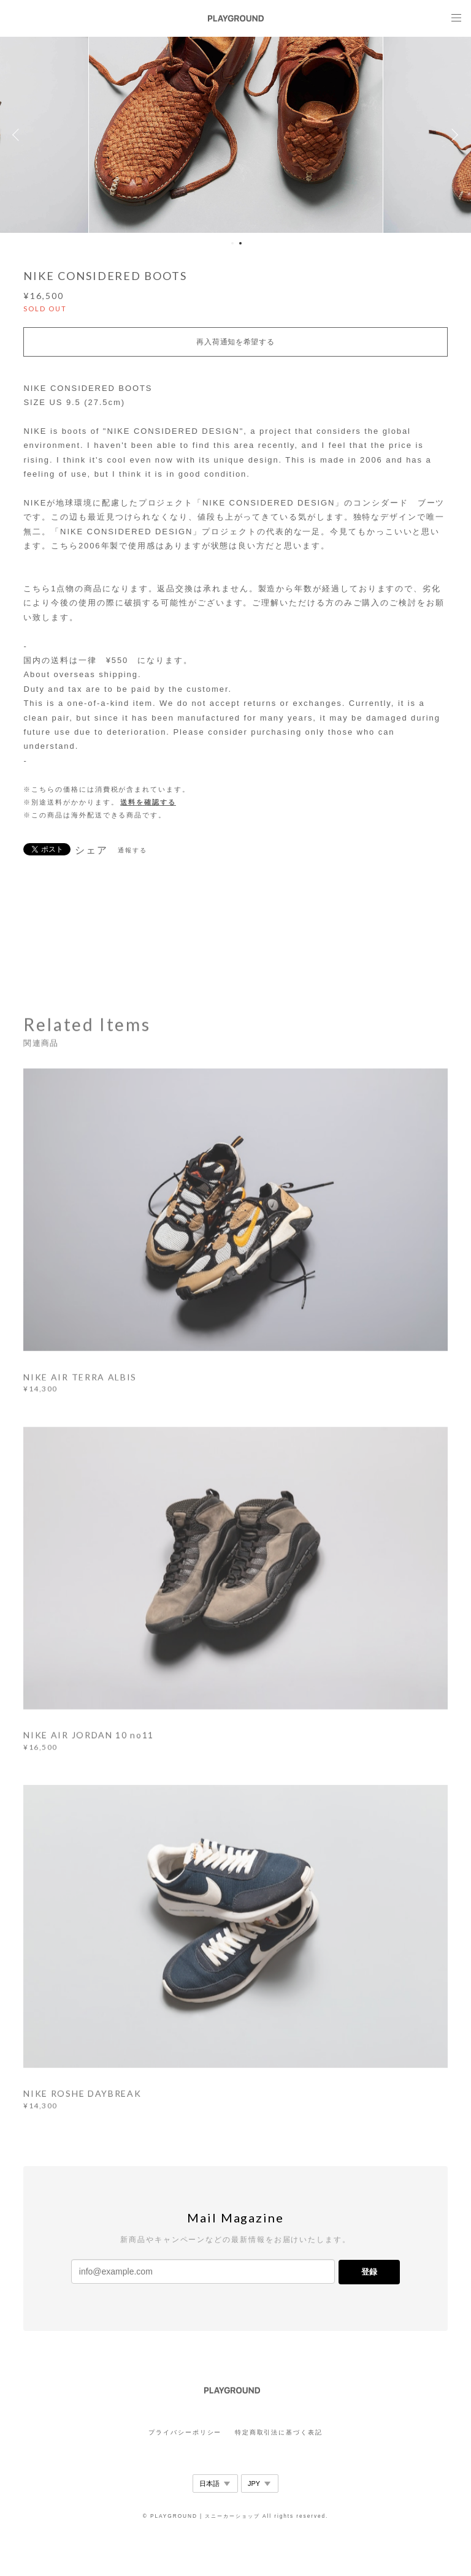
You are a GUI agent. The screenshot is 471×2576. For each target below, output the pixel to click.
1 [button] (232, 243)
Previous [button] (18, 135)
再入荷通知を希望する (235, 342)
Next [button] (452, 135)
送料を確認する (147, 802)
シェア (91, 850)
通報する (132, 850)
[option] (236, 135)
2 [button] (240, 243)
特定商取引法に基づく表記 (279, 2432)
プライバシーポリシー (184, 2432)
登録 (369, 2271)
